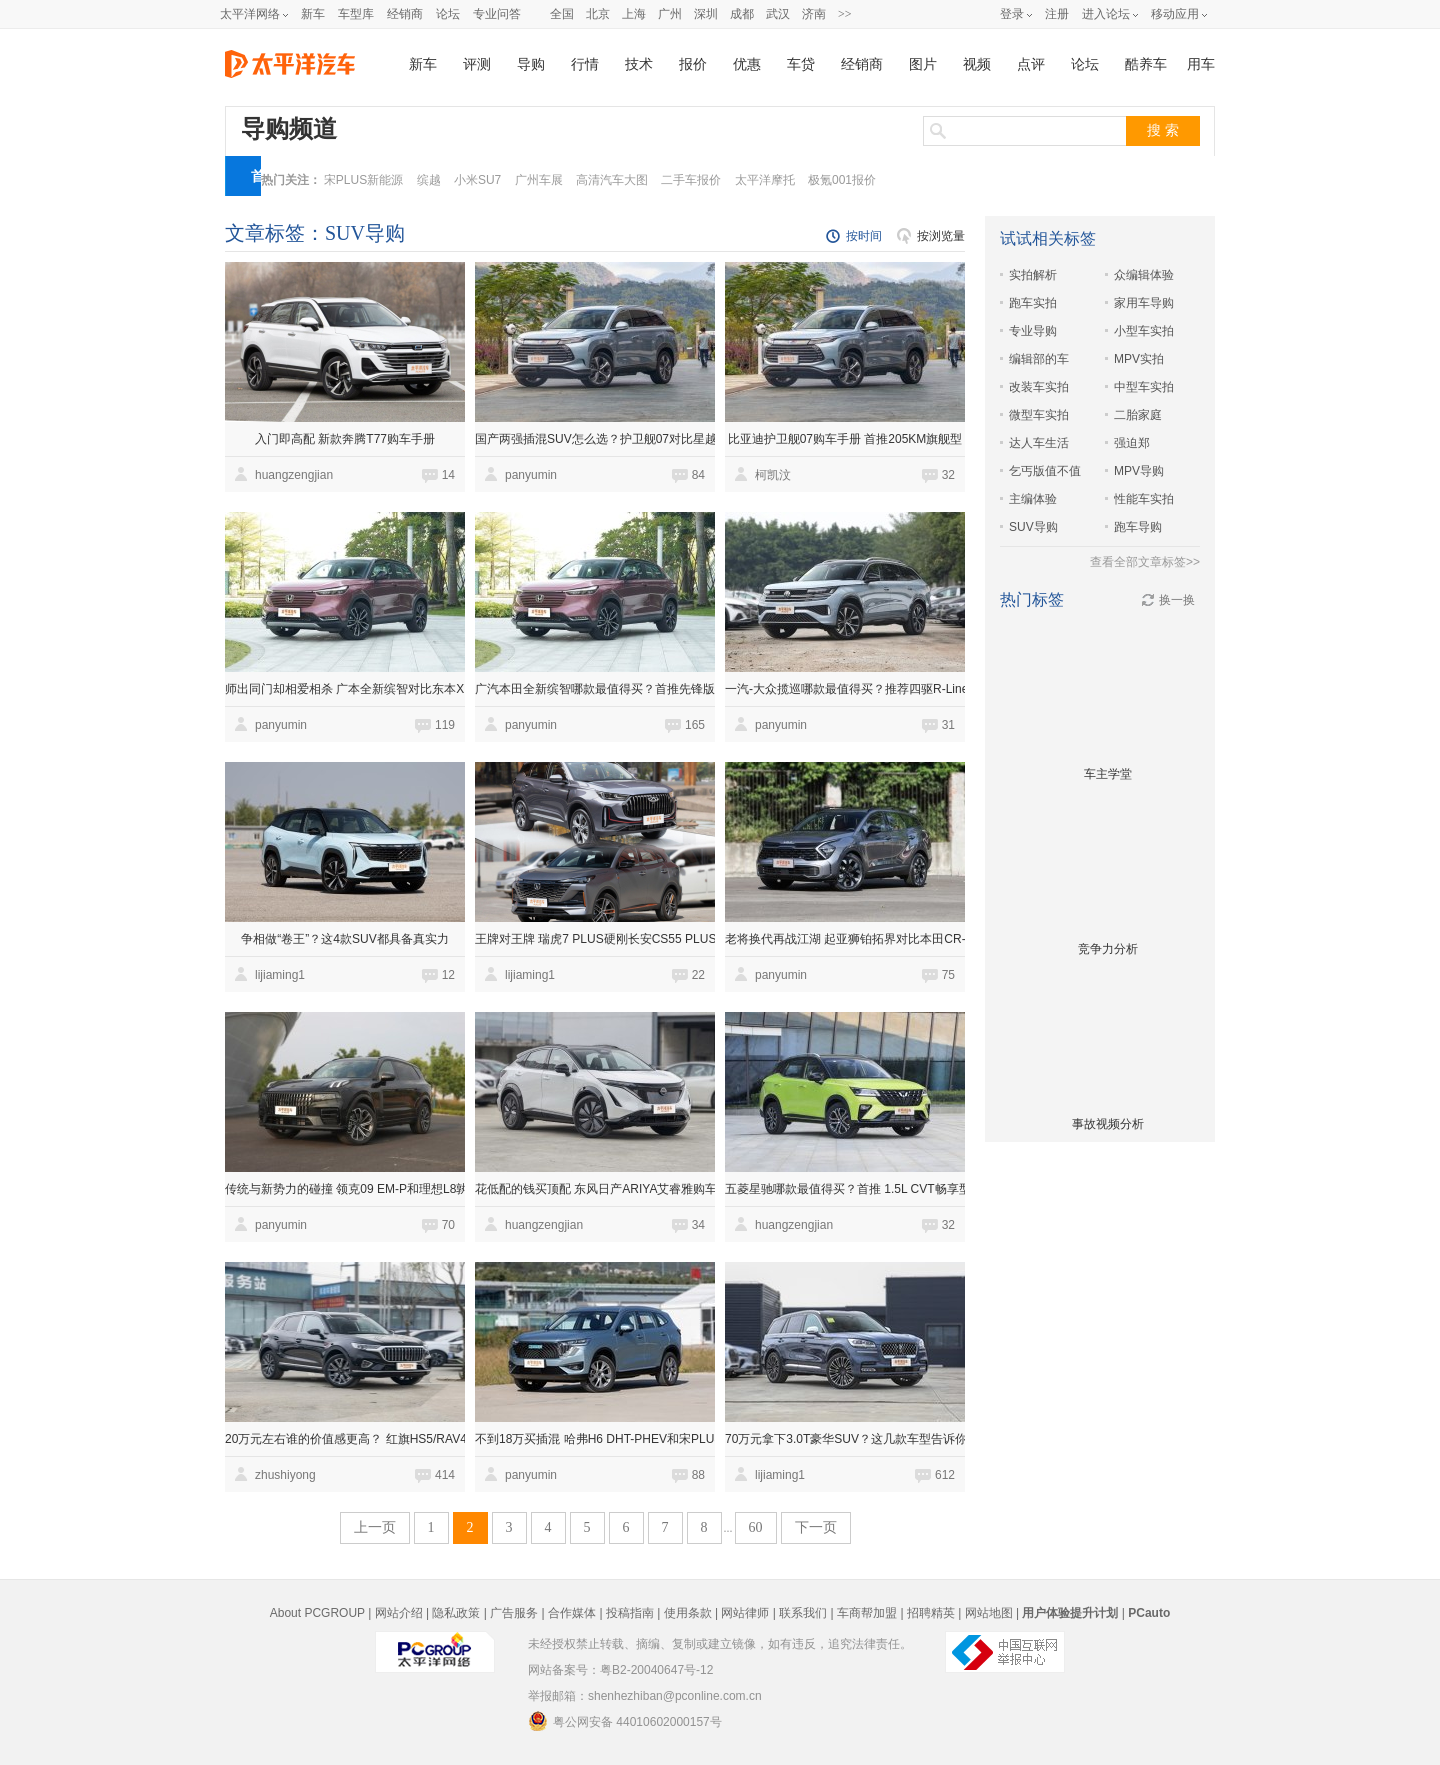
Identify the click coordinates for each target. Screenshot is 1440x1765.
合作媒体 (572, 1613)
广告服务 (514, 1613)
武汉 (778, 14)
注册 (1057, 14)
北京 (598, 14)
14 (448, 475)
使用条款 (688, 1613)
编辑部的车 (1039, 359)
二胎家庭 (1138, 415)
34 (698, 1225)
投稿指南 (630, 1613)
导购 (531, 64)
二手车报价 (691, 180)
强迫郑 (1132, 443)
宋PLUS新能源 (363, 180)
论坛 (448, 14)
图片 (923, 64)
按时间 (864, 236)
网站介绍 (399, 1613)
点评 (1031, 64)
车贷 (801, 64)
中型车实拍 (1144, 387)
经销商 (405, 14)
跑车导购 (1138, 527)
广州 (670, 14)
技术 (639, 64)
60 (756, 1527)
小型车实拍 (1144, 331)
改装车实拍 (1039, 387)
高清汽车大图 (612, 180)
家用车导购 (1144, 303)
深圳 (706, 14)
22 (698, 975)
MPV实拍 (1139, 359)
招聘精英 (931, 1613)
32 (948, 475)
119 (445, 725)
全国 (562, 14)
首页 (258, 182)
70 (448, 1225)
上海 (634, 14)
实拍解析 (1033, 275)
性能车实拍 (1144, 499)
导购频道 (289, 129)
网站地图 (989, 1613)
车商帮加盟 (867, 1613)
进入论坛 (1106, 14)
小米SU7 (477, 180)
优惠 (747, 64)
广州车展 (539, 180)
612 (945, 1475)
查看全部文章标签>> (1145, 562)
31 (948, 725)
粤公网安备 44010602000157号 (625, 1721)
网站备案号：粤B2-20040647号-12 (620, 1670)
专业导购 (1033, 331)
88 (698, 1475)
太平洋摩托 (765, 180)
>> (845, 14)
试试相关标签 (1048, 238)
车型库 (356, 14)
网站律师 (745, 1613)
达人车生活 (1039, 443)
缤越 (429, 180)
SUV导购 (1033, 527)
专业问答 (497, 14)
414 (445, 1475)
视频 (977, 64)
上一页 (375, 1527)
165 (695, 725)
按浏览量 (941, 236)
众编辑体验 (1144, 275)
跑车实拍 (1033, 303)
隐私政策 (456, 1613)
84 (698, 475)
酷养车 (1146, 64)
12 (448, 975)
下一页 (816, 1527)
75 (948, 975)
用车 (1201, 64)
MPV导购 (1139, 471)
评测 (477, 64)
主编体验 (1033, 499)
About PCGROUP (317, 1613)
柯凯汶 (773, 475)
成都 (742, 14)
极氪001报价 (842, 180)
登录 (1012, 14)
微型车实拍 (1039, 415)
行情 (585, 64)
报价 (693, 64)
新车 (313, 14)
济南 (814, 14)
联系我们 (803, 1613)
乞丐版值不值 (1045, 471)
